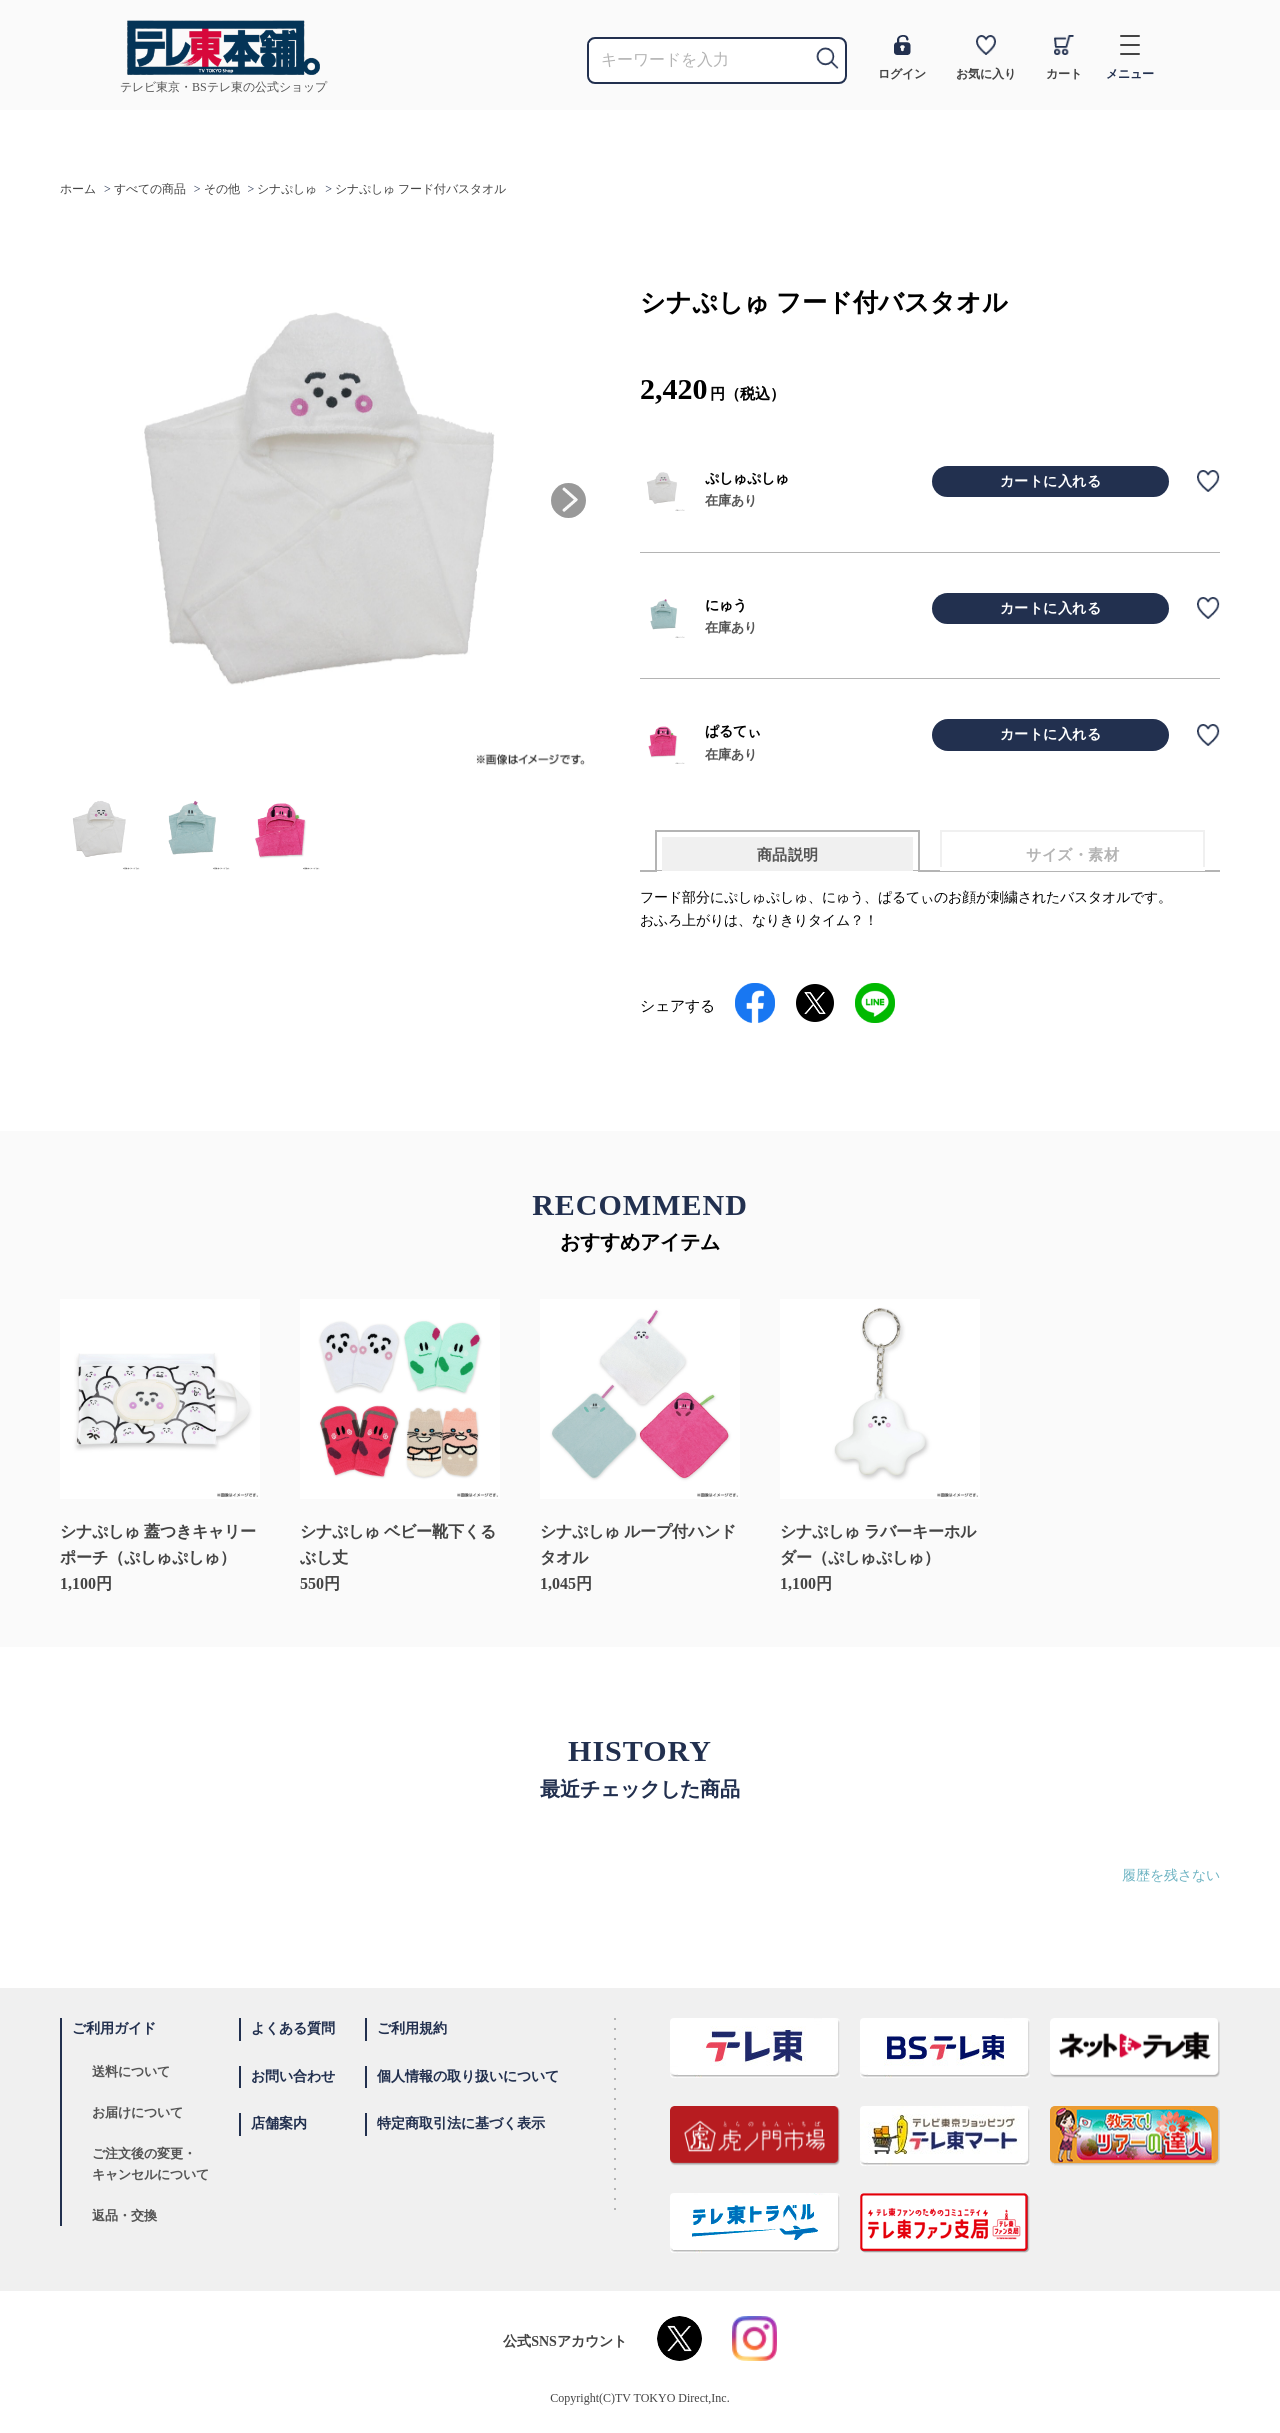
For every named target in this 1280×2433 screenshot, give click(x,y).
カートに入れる (1051, 481)
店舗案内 (279, 2123)
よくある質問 (293, 2028)
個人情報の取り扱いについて (468, 2076)
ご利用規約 (412, 2028)
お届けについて (137, 2112)
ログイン (902, 58)
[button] (568, 500)
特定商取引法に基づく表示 (461, 2123)
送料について (131, 2071)
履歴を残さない (1171, 1875)
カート (1064, 58)
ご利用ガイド (114, 2028)
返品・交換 (124, 2215)
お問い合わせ (293, 2076)
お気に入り (986, 58)
